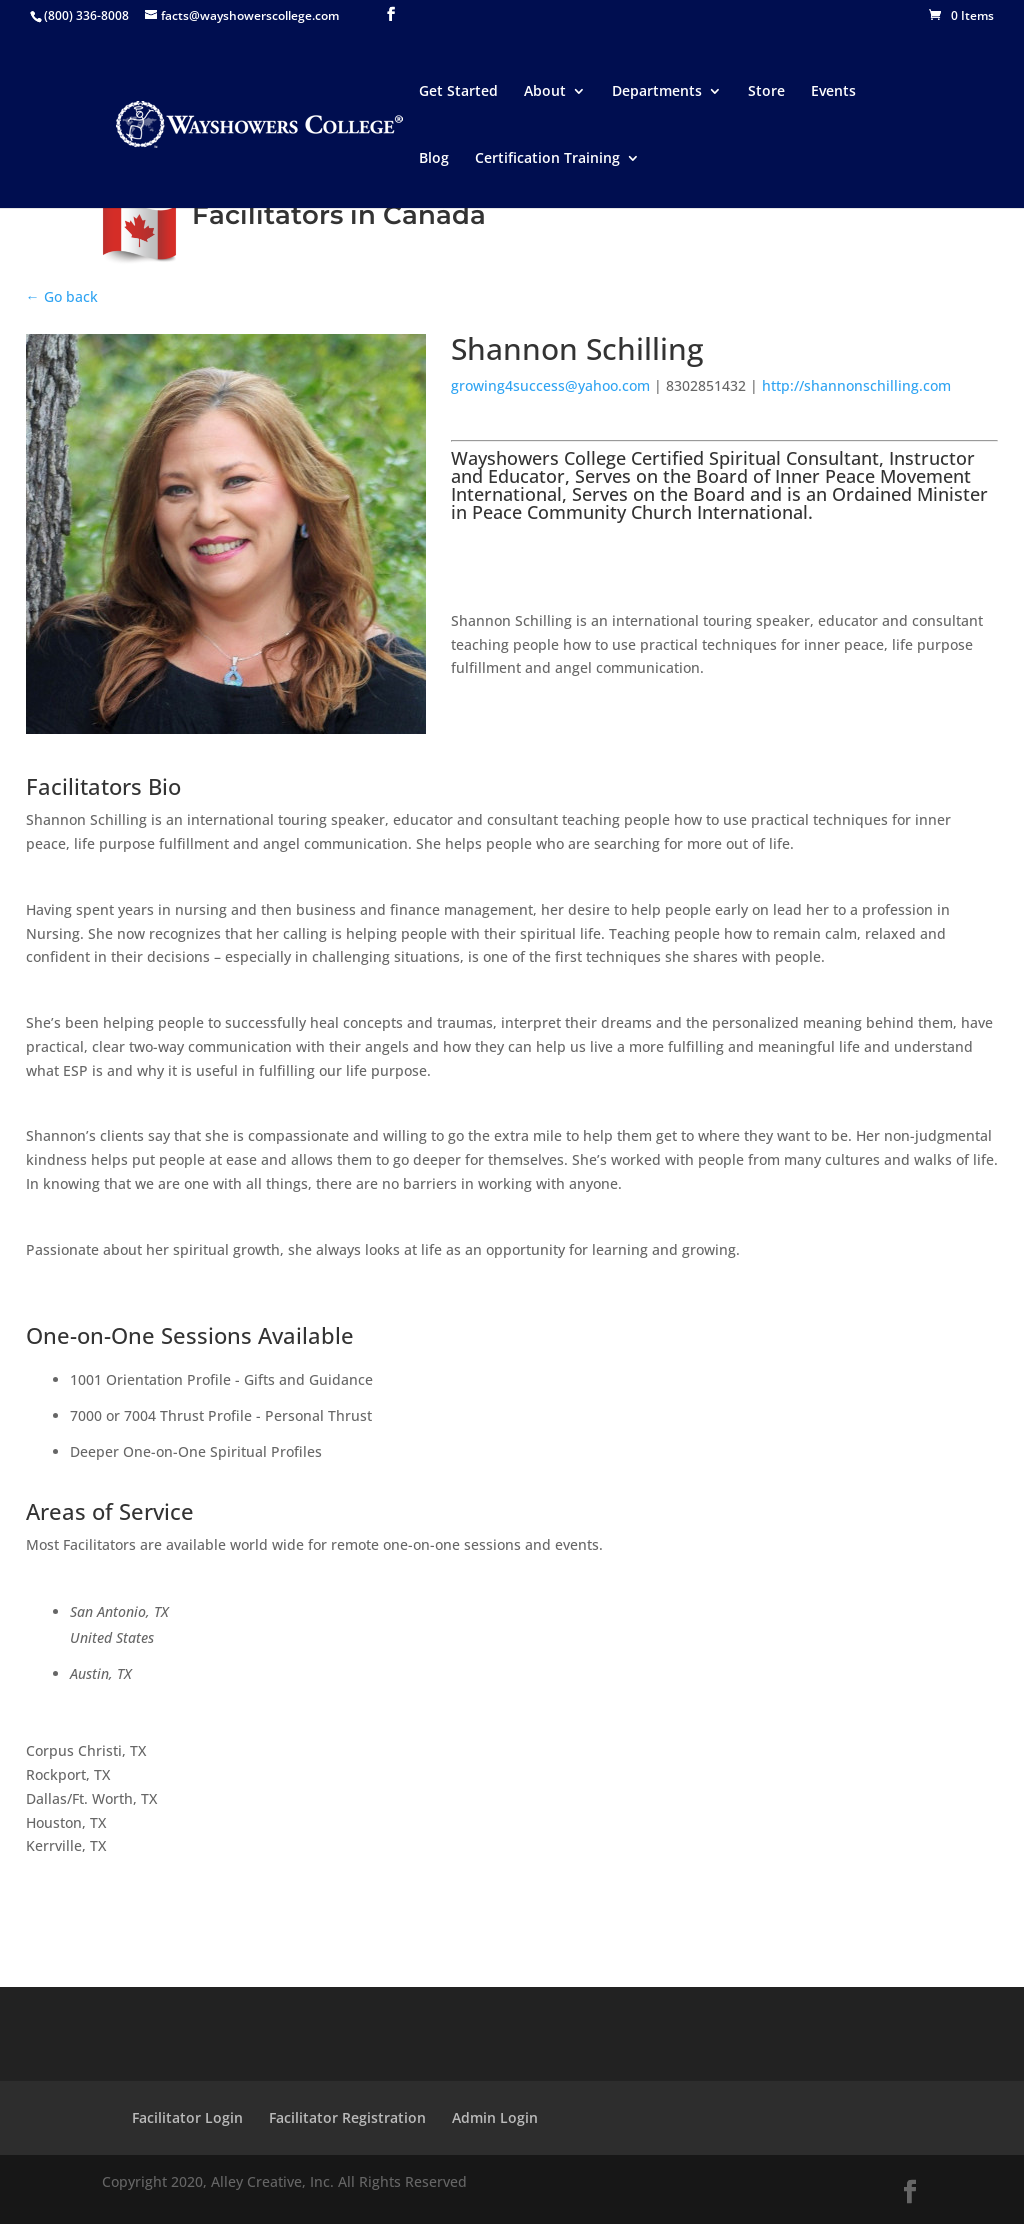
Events (833, 92)
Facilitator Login (187, 2117)
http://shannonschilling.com (856, 385)
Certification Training (547, 159)
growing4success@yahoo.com (550, 385)
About (545, 92)
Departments (657, 92)
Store (766, 92)
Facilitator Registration (347, 2117)
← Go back (62, 296)
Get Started (458, 92)
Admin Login (495, 2117)
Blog (434, 159)
